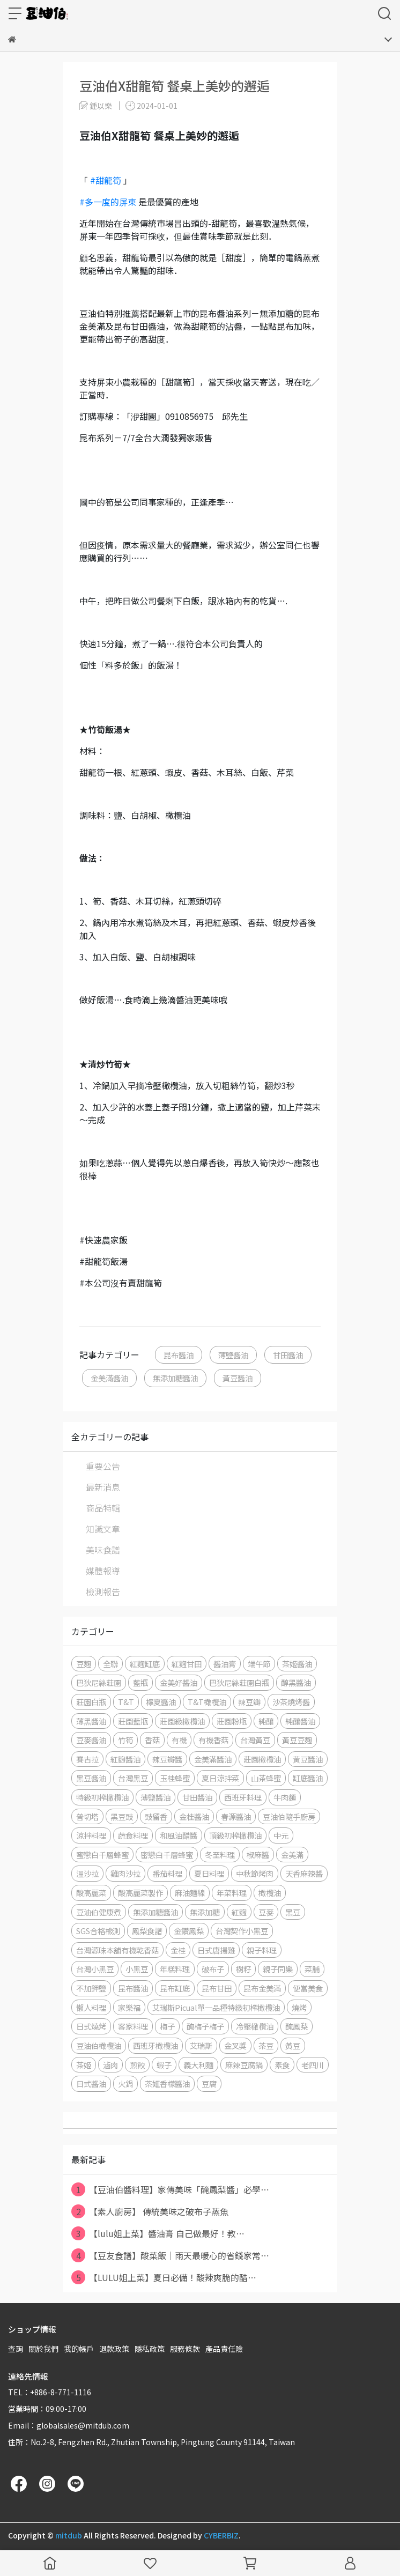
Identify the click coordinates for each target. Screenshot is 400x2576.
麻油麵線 (190, 1892)
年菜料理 (232, 1892)
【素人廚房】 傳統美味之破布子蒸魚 (149, 2211)
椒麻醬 (258, 1854)
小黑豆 (136, 1968)
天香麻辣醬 (304, 1873)
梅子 (167, 2026)
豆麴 (83, 1663)
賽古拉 (87, 1759)
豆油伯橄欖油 (98, 2045)
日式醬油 (91, 2083)
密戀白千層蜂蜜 (166, 1854)
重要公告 (103, 1466)
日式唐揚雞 (216, 1950)
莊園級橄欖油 (182, 1721)
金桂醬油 (194, 1816)
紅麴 (239, 1912)
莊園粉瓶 (232, 1721)
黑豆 (292, 1912)
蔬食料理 (133, 1835)
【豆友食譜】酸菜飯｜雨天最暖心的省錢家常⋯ (170, 2255)
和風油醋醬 (178, 1835)
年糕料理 (175, 1968)
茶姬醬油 (297, 1663)
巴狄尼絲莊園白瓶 (239, 1682)
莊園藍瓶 (133, 1721)
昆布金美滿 (262, 1988)
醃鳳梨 (296, 2026)
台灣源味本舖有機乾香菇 (117, 1950)
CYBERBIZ (221, 2535)
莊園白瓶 (91, 1701)
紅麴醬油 (125, 1759)
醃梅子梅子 (205, 2026)
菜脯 (312, 1968)
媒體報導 (103, 1570)
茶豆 (265, 2045)
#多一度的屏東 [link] (107, 201)
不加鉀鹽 (91, 1988)
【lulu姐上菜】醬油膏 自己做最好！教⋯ (158, 2233)
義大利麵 (198, 2064)
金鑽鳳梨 (189, 1930)
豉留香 (156, 1816)
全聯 (110, 1663)
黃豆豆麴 (297, 1739)
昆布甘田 (217, 1988)
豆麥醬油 (91, 1739)
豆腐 (209, 2083)
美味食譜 (103, 1549)
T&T (126, 1701)
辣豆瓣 (249, 1701)
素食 (282, 2064)
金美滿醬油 (109, 1377)
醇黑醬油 (296, 1682)
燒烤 (299, 2007)
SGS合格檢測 (98, 1930)
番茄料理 (167, 1873)
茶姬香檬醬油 (167, 2083)
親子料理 (262, 1950)
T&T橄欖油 (207, 1701)
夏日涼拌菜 (220, 1777)
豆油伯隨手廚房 (289, 1816)
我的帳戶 (79, 2348)
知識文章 (103, 1528)
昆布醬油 (179, 1354)
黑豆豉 (121, 1816)
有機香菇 (213, 1739)
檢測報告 (103, 1591)
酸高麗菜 (91, 1892)
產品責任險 (224, 2348)
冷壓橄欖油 (254, 2026)
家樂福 (129, 2007)
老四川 (312, 2064)
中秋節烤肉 (254, 1873)
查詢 (15, 2348)
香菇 (152, 1739)
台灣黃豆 (255, 1739)
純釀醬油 (300, 1721)
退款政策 (114, 2348)
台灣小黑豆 (95, 1968)
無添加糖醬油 (175, 1377)
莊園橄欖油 (262, 1759)
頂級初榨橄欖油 (235, 1835)
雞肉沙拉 (125, 1873)
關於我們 (43, 2348)
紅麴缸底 (145, 1663)
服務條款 (185, 2348)
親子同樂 (278, 1968)
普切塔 (87, 1816)
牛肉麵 (284, 1797)
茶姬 (83, 2064)
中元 (280, 1835)
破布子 (213, 1968)
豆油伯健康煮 (98, 1912)
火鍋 (125, 2083)
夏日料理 (209, 1873)
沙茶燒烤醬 (291, 1701)
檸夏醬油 (161, 1701)
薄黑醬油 (91, 1721)
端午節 (259, 1663)
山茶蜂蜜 (266, 1777)
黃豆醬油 (238, 1377)
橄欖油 (269, 1892)
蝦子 (164, 2064)
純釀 (265, 1721)
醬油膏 (224, 1663)
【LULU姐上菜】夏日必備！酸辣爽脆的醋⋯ (163, 2277)
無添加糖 (205, 1912)
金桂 (178, 1950)
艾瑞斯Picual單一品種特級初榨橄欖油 (216, 2007)
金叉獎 (235, 2045)
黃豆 (292, 2045)
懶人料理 (91, 2007)
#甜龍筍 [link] (105, 180)
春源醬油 (236, 1816)
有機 (179, 1739)
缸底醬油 (308, 1777)
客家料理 (133, 2026)
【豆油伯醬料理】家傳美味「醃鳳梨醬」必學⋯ (170, 2189)
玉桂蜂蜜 (175, 1777)
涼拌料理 (91, 1835)
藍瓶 (140, 1682)
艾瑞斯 (201, 2045)
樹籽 (243, 1968)
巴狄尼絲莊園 (98, 1682)
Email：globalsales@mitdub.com (68, 2425)
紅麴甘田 (187, 1663)
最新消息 (103, 1487)
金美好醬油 (178, 1682)
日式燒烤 (91, 2026)
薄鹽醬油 (233, 1354)
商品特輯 (103, 1507)
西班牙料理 (243, 1797)
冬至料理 (220, 1854)
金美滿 (292, 1854)
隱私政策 (150, 2348)
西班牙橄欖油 (155, 2045)
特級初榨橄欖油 (102, 1797)
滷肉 (110, 2064)
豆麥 (265, 1912)
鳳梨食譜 (147, 1930)
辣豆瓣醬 (167, 1759)
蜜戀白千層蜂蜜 (102, 1854)
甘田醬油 (288, 1354)
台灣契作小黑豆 (242, 1930)
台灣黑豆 (133, 1777)
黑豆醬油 (91, 1777)
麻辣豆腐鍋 (244, 2064)
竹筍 (125, 1739)
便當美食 (308, 1988)
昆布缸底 (175, 1988)
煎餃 (137, 2064)
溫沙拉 (87, 1873)
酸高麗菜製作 (140, 1892)
